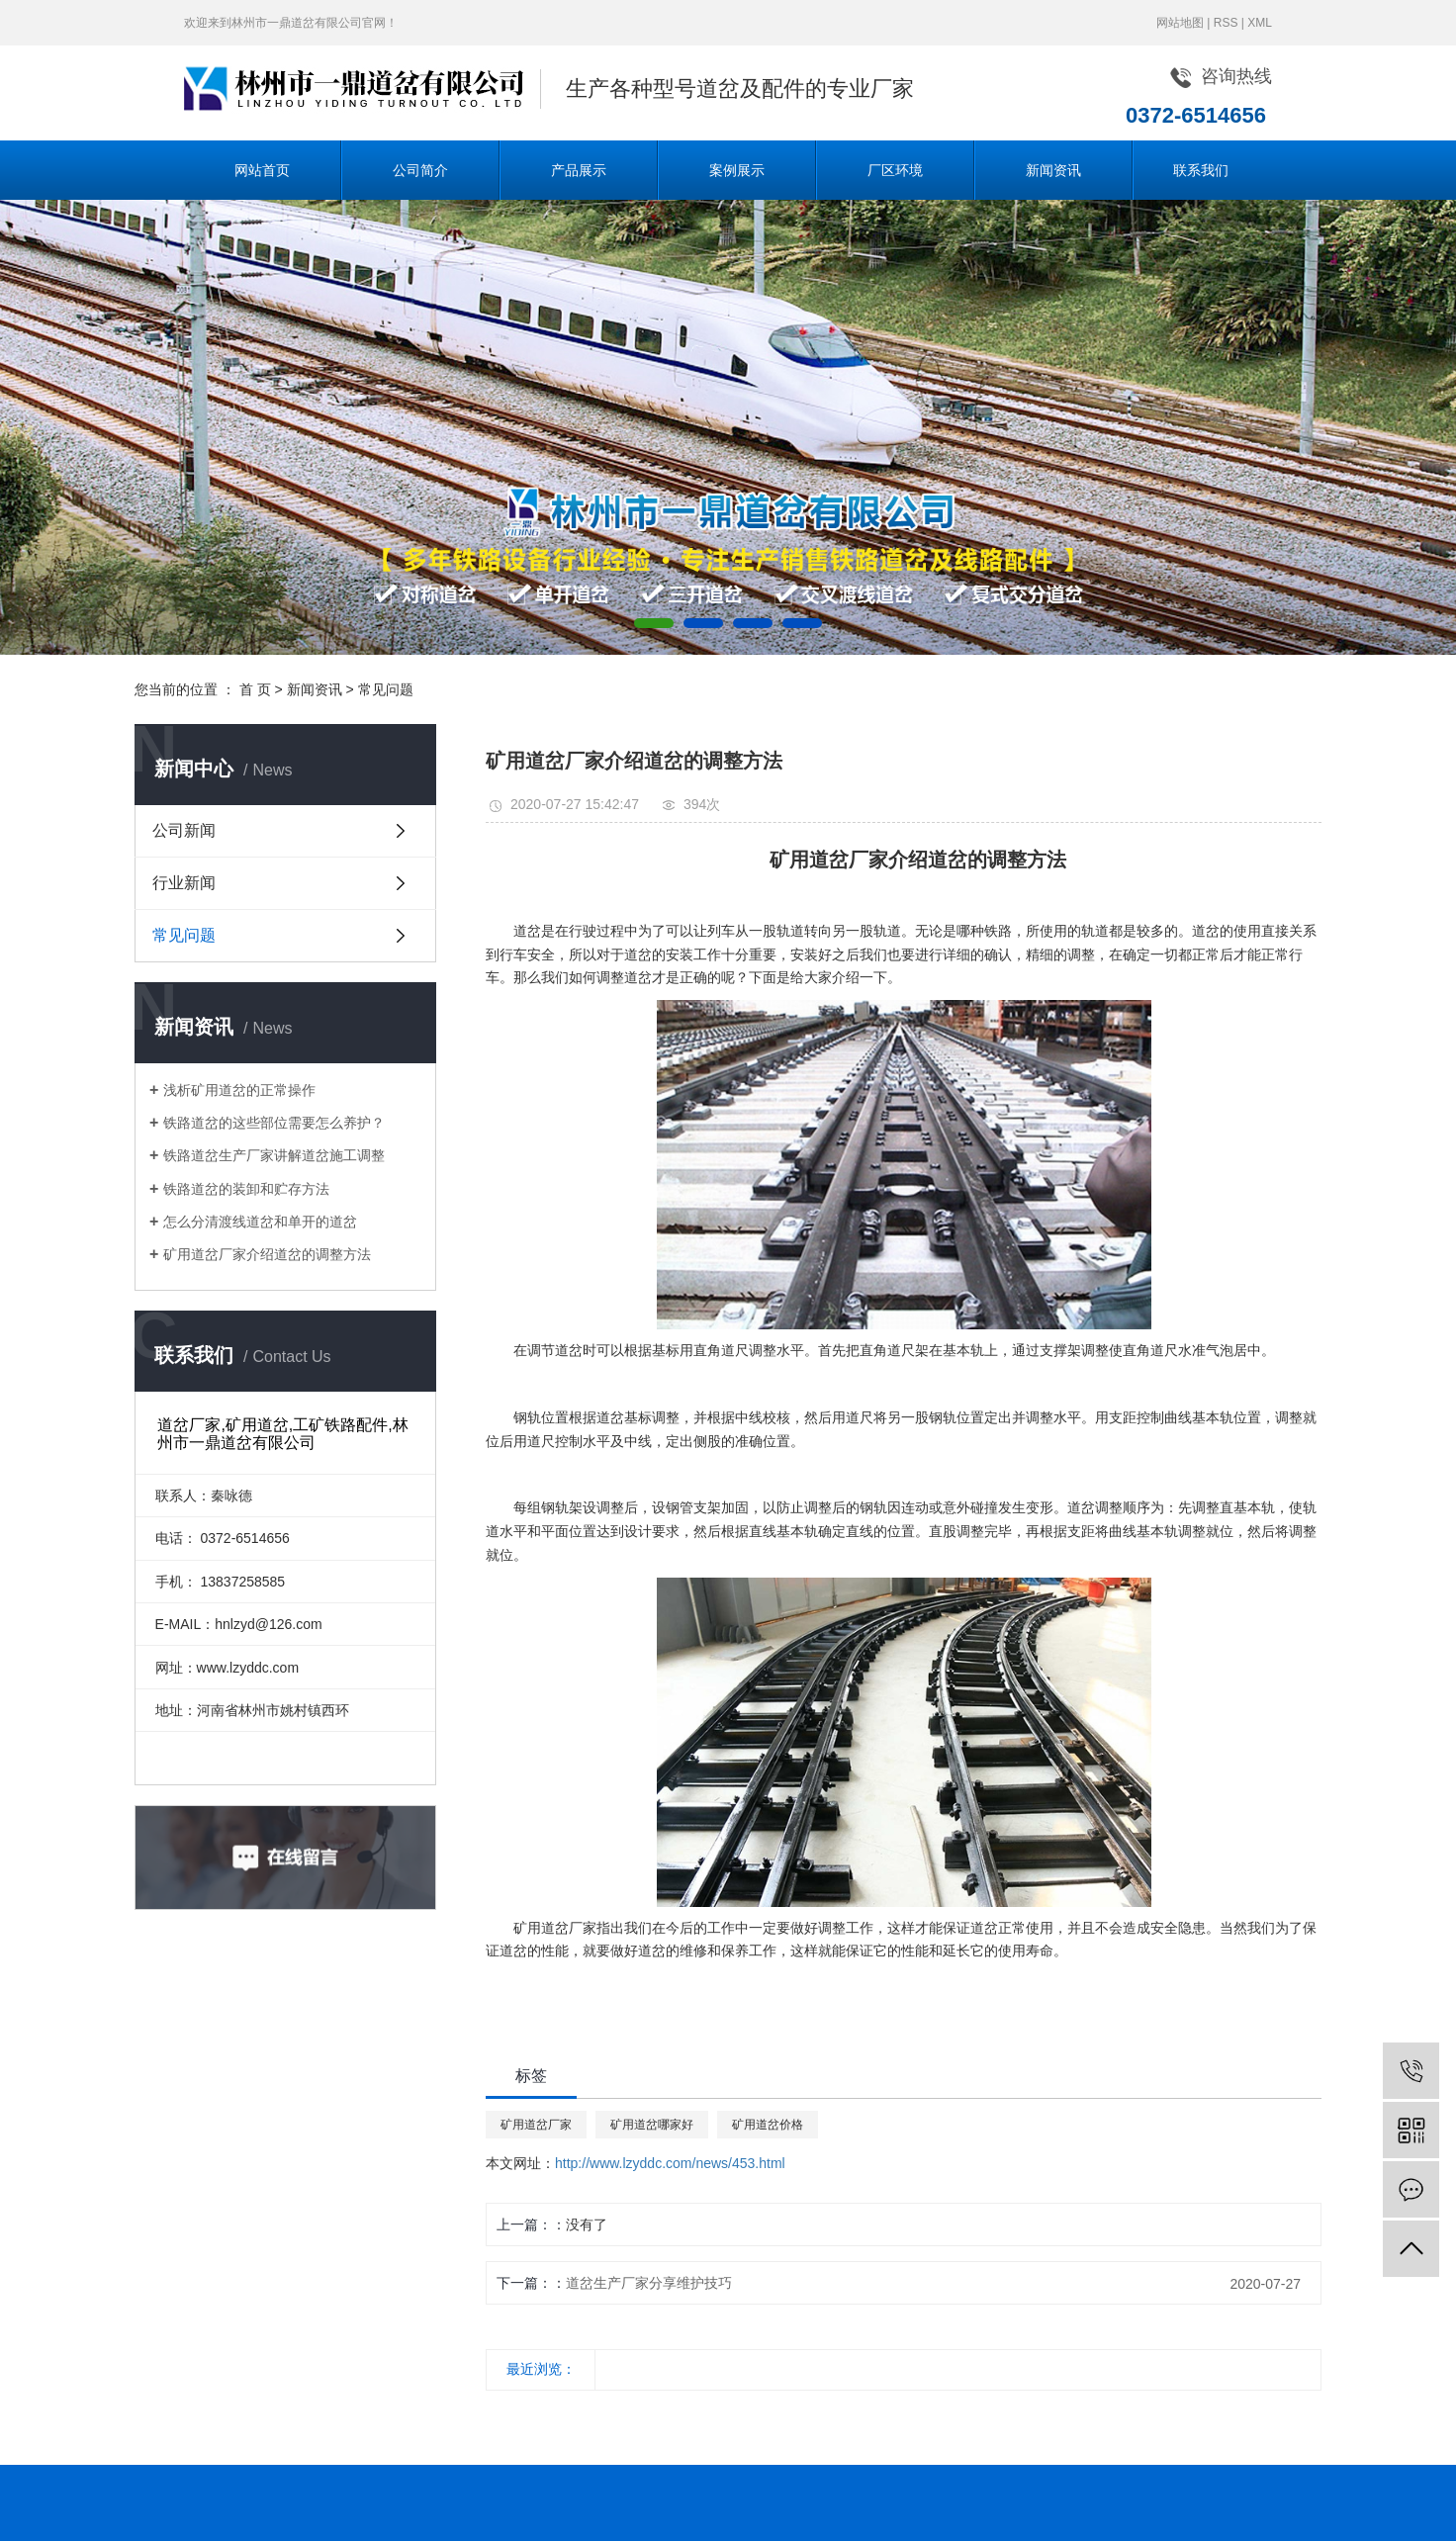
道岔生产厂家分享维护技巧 (649, 2283)
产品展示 (578, 170)
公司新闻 (184, 830)
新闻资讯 (1053, 170)
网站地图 (1180, 23)
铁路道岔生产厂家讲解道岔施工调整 (274, 1155)
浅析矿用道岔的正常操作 (239, 1090)
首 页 (255, 689)
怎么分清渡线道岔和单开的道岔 (260, 1221)
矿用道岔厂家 (536, 2125)
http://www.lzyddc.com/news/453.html (670, 2163)
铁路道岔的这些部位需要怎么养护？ (274, 1123)
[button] (654, 623)
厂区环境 (895, 170)
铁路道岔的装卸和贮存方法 (246, 1189)
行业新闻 (184, 882)
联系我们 (1200, 170)
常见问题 (385, 689)
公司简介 (420, 170)
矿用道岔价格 (767, 2125)
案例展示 (737, 170)
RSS (1226, 23)
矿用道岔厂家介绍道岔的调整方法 (267, 1254)
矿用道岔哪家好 (651, 2125)
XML (1259, 23)
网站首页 (262, 170)
